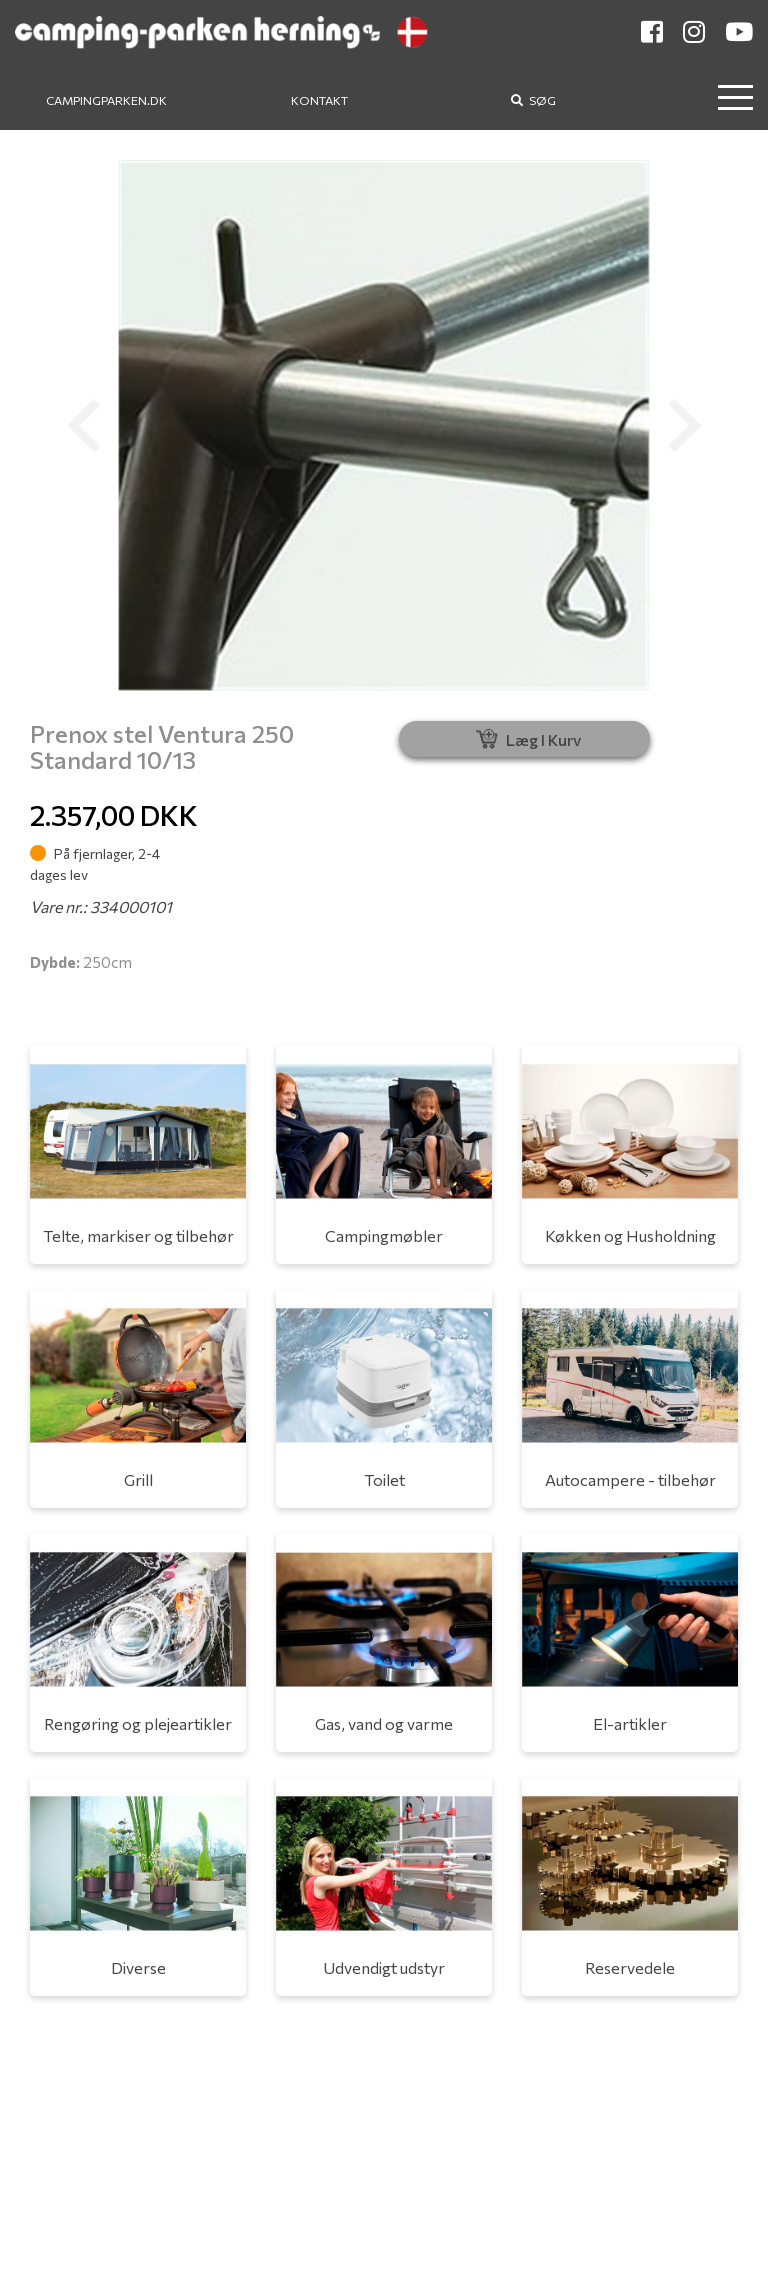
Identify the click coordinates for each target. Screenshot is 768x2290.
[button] (83, 425)
